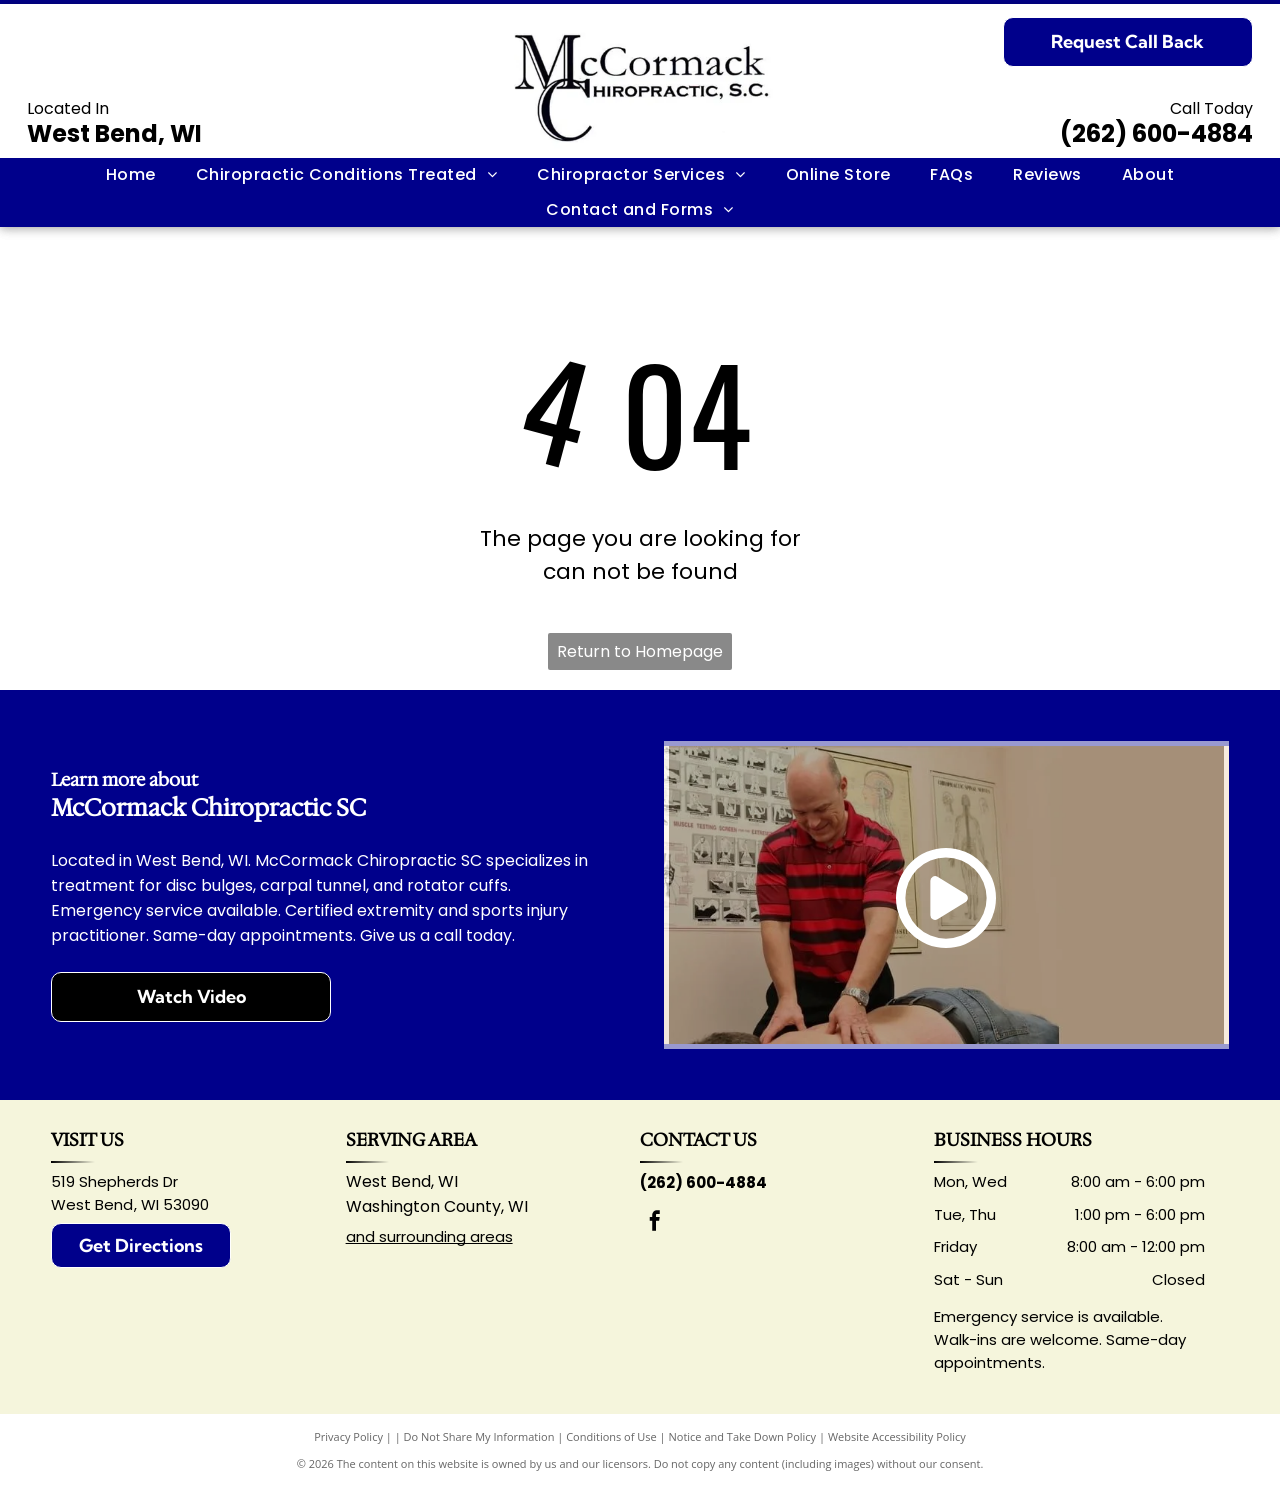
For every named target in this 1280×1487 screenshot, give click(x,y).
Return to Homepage (640, 651)
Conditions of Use (611, 1436)
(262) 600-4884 (1156, 133)
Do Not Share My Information (479, 1436)
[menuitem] (131, 175)
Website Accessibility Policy (897, 1436)
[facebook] (655, 1223)
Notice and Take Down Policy (743, 1436)
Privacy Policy (348, 1436)
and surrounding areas (429, 1236)
